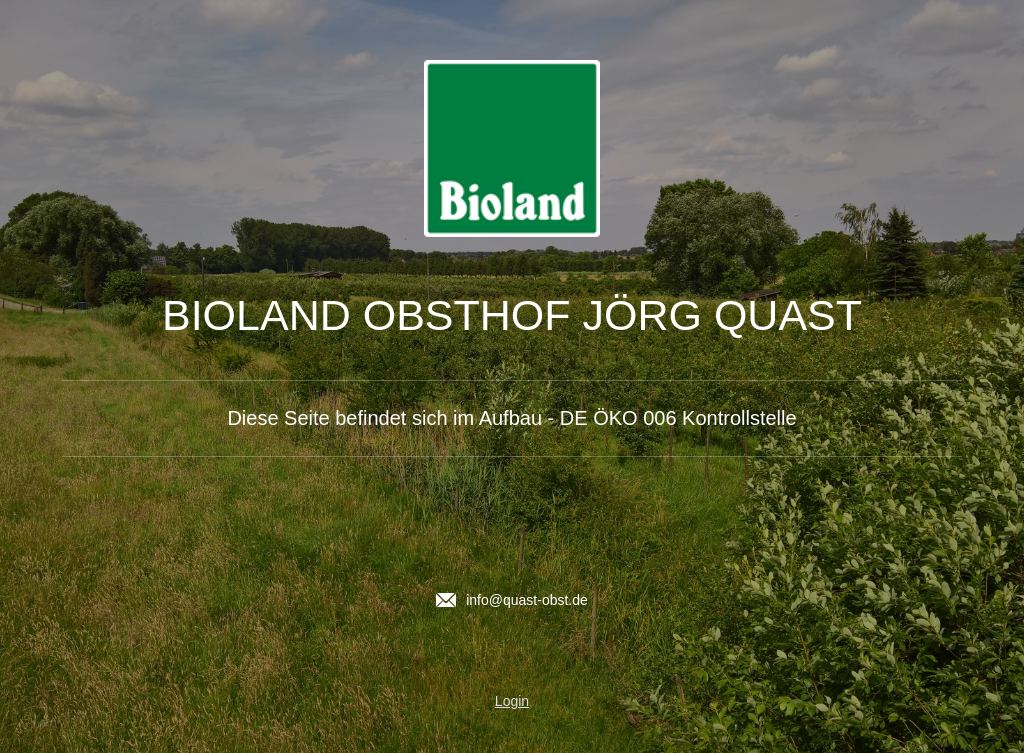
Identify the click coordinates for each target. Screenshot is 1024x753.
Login (512, 701)
